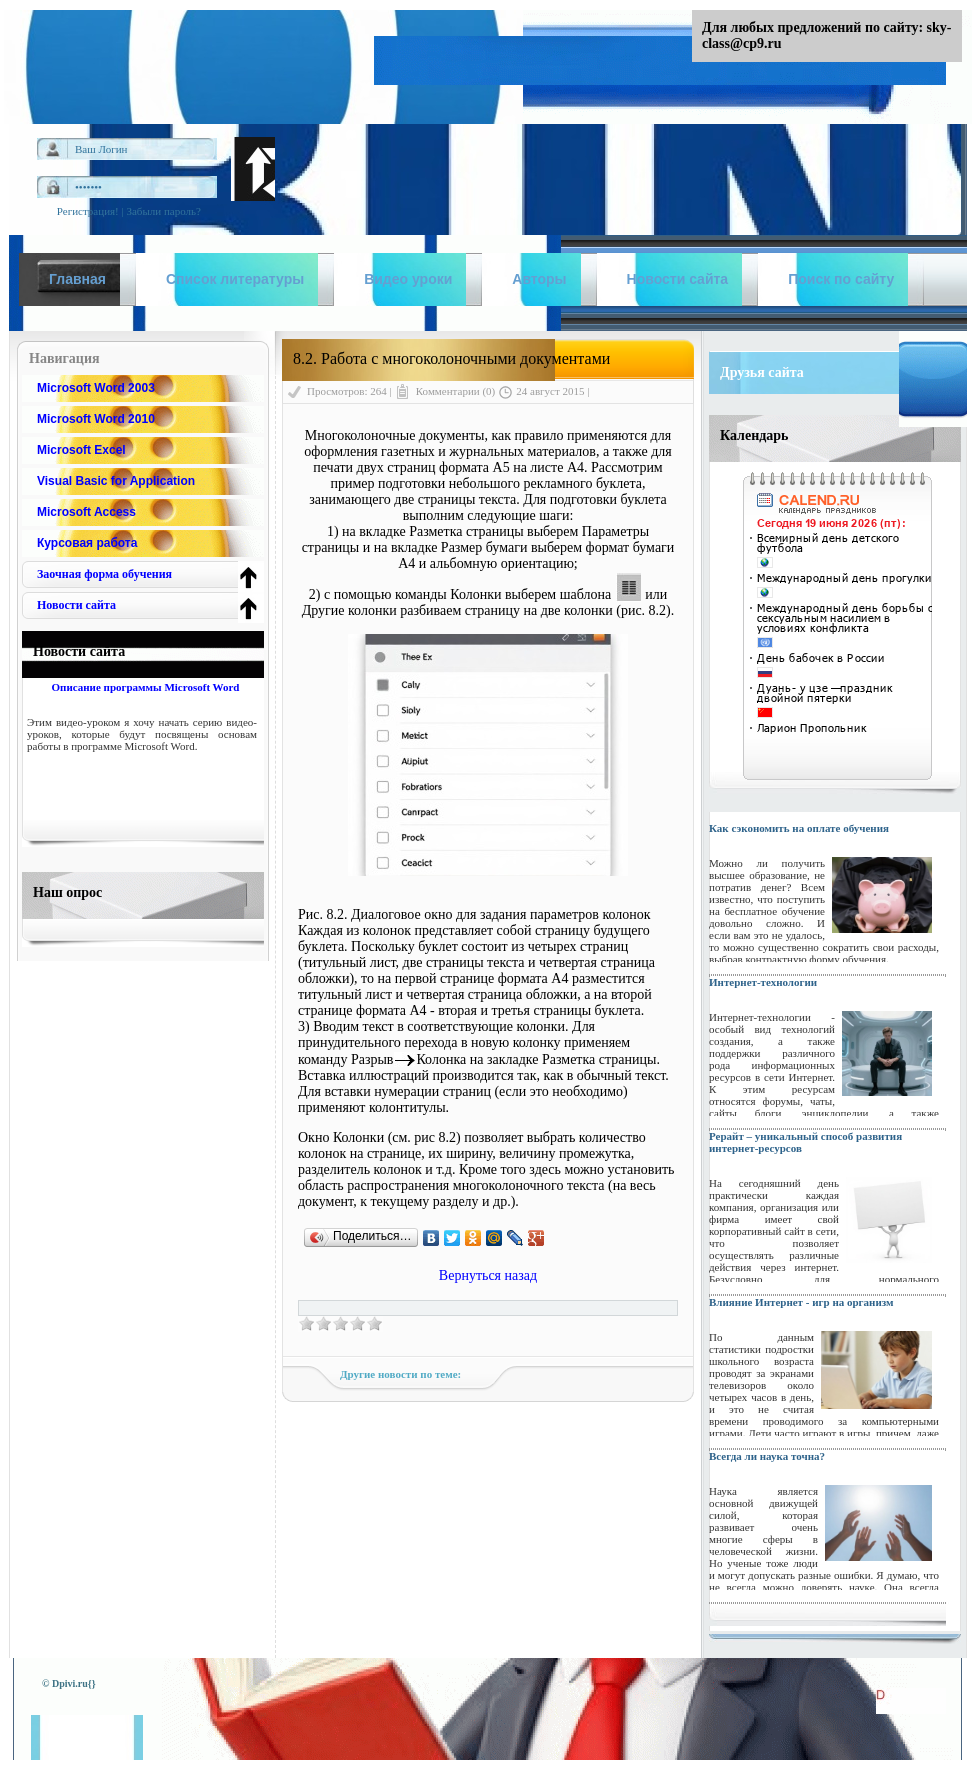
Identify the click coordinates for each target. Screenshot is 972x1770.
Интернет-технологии (763, 982)
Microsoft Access (86, 512)
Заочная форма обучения (104, 574)
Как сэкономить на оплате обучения (799, 828)
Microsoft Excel (81, 450)
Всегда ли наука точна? (767, 1456)
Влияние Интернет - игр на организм (801, 1302)
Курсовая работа (87, 543)
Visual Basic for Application (116, 481)
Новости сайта (76, 605)
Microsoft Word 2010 (96, 419)
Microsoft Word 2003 (96, 388)
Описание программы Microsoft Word (145, 687)
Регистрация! (88, 211)
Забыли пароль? (163, 211)
